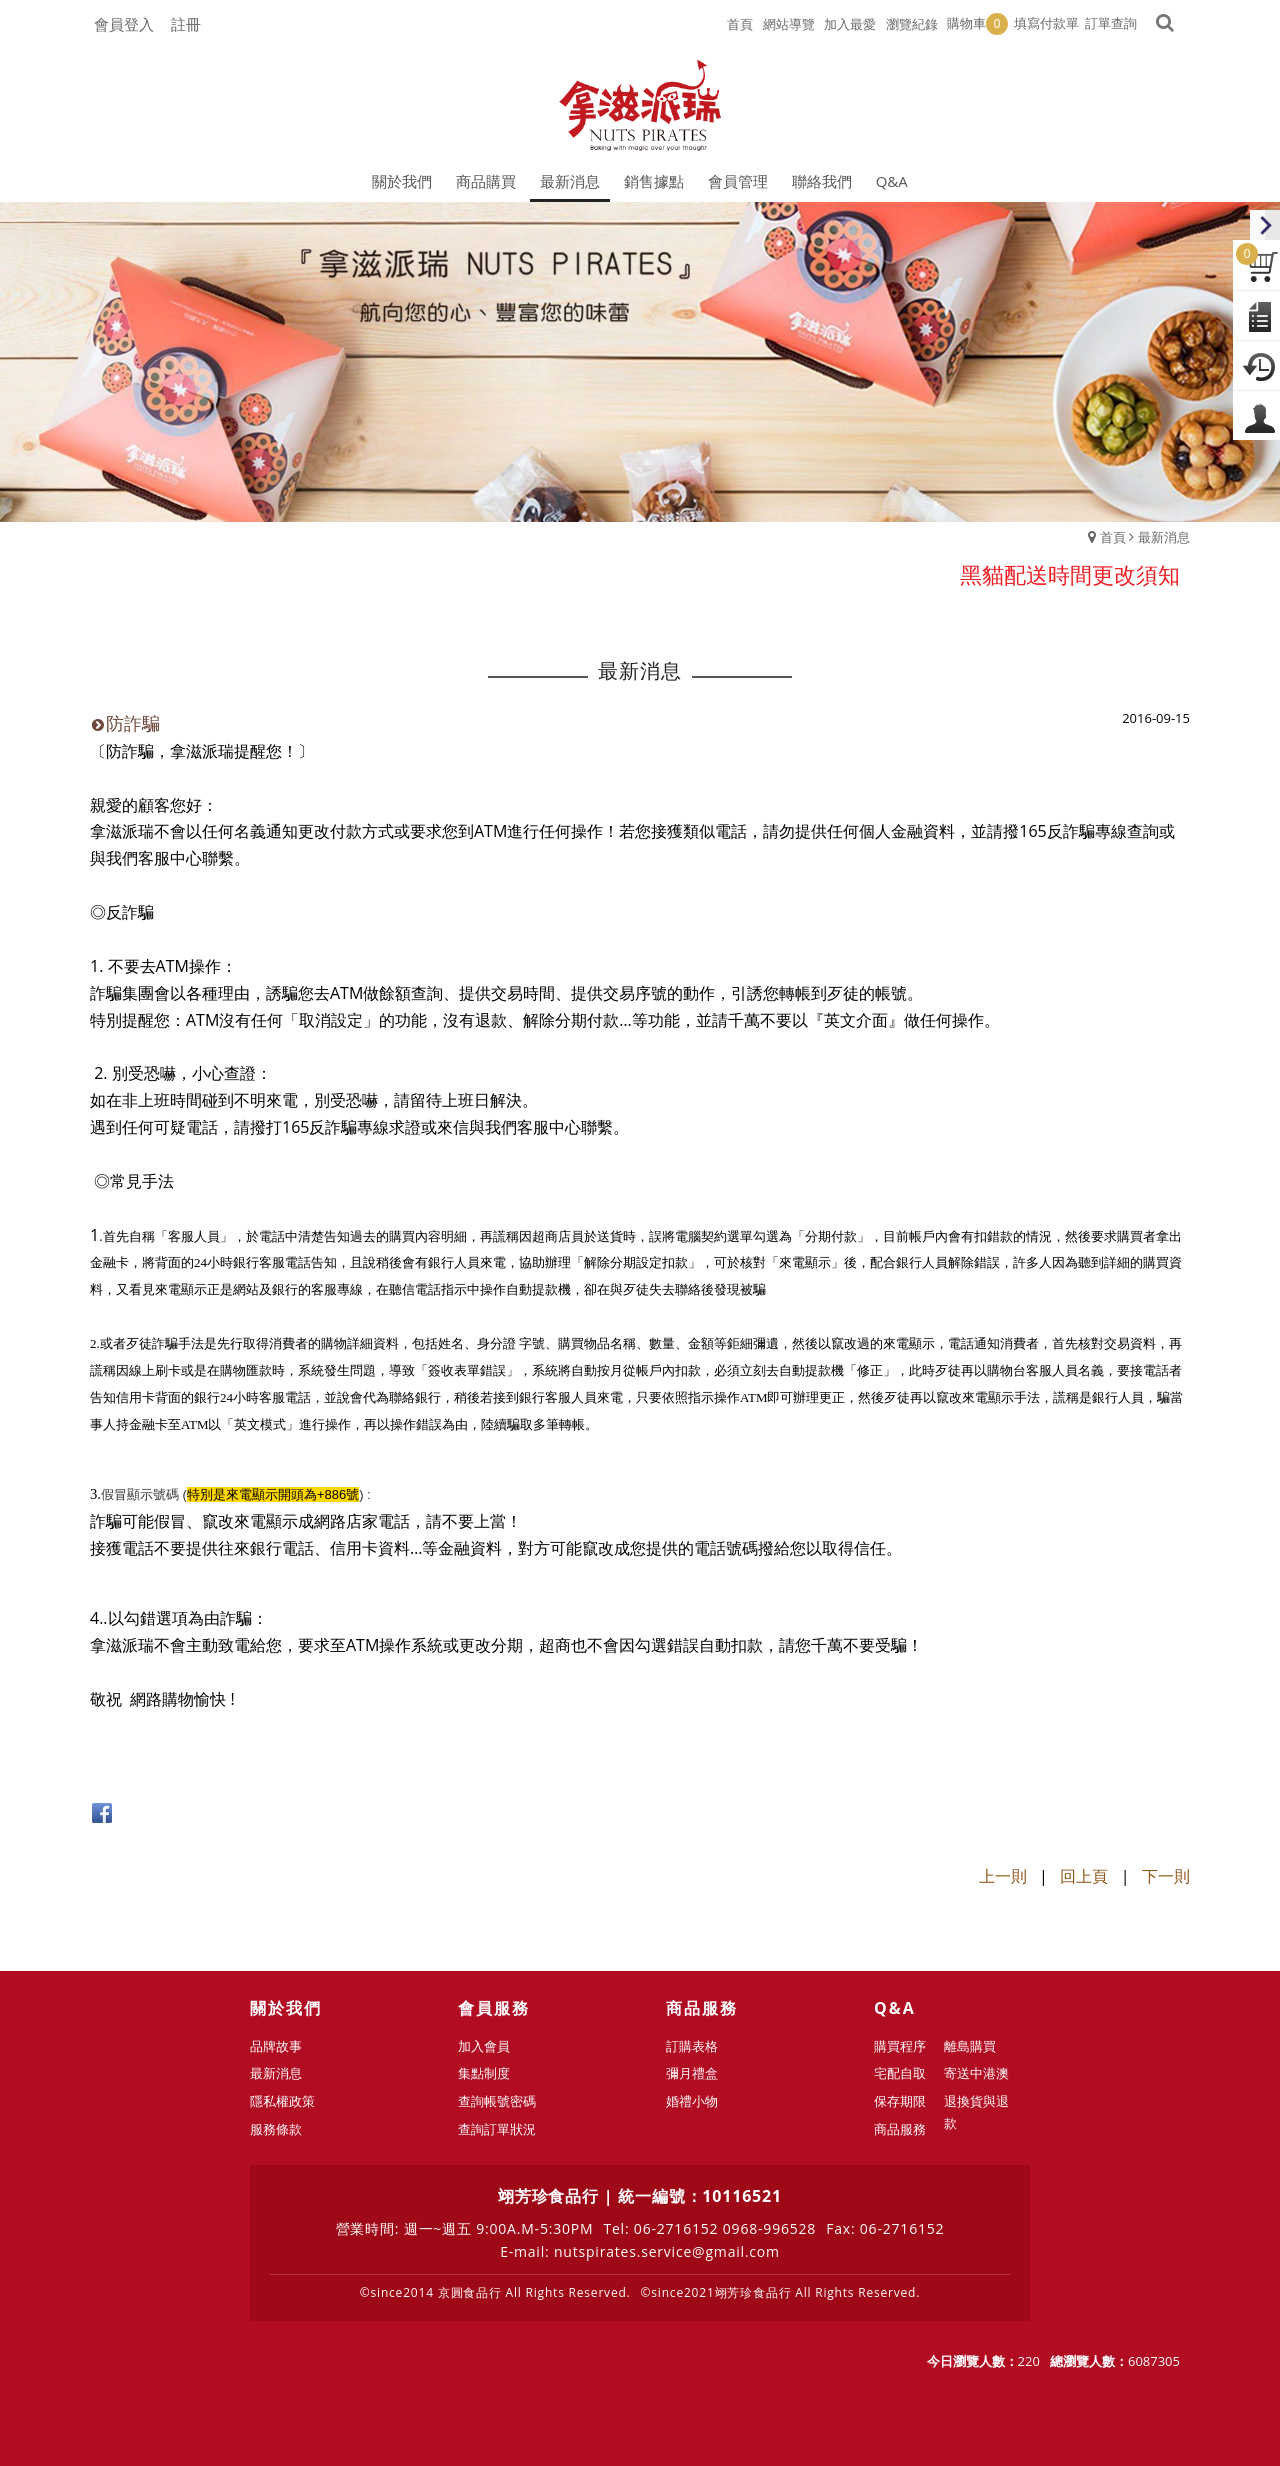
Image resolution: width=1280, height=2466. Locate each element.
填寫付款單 (1046, 23)
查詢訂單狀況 (497, 2129)
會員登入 (124, 24)
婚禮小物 (692, 2101)
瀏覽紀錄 (912, 24)
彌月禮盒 (692, 2073)
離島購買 (970, 2046)
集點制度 (484, 2073)
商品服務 (900, 2129)
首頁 (1113, 537)
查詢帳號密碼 (497, 2101)
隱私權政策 (282, 2101)
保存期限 (900, 2101)
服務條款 (276, 2129)
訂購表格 (692, 2046)
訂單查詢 (1111, 23)
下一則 (1166, 1876)
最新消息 (1164, 537)
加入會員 (484, 2046)
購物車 (977, 24)
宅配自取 (900, 2073)
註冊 (186, 24)
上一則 (1003, 1876)
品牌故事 (276, 2046)
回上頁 (1084, 1876)
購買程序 (900, 2046)
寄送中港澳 (976, 2073)
